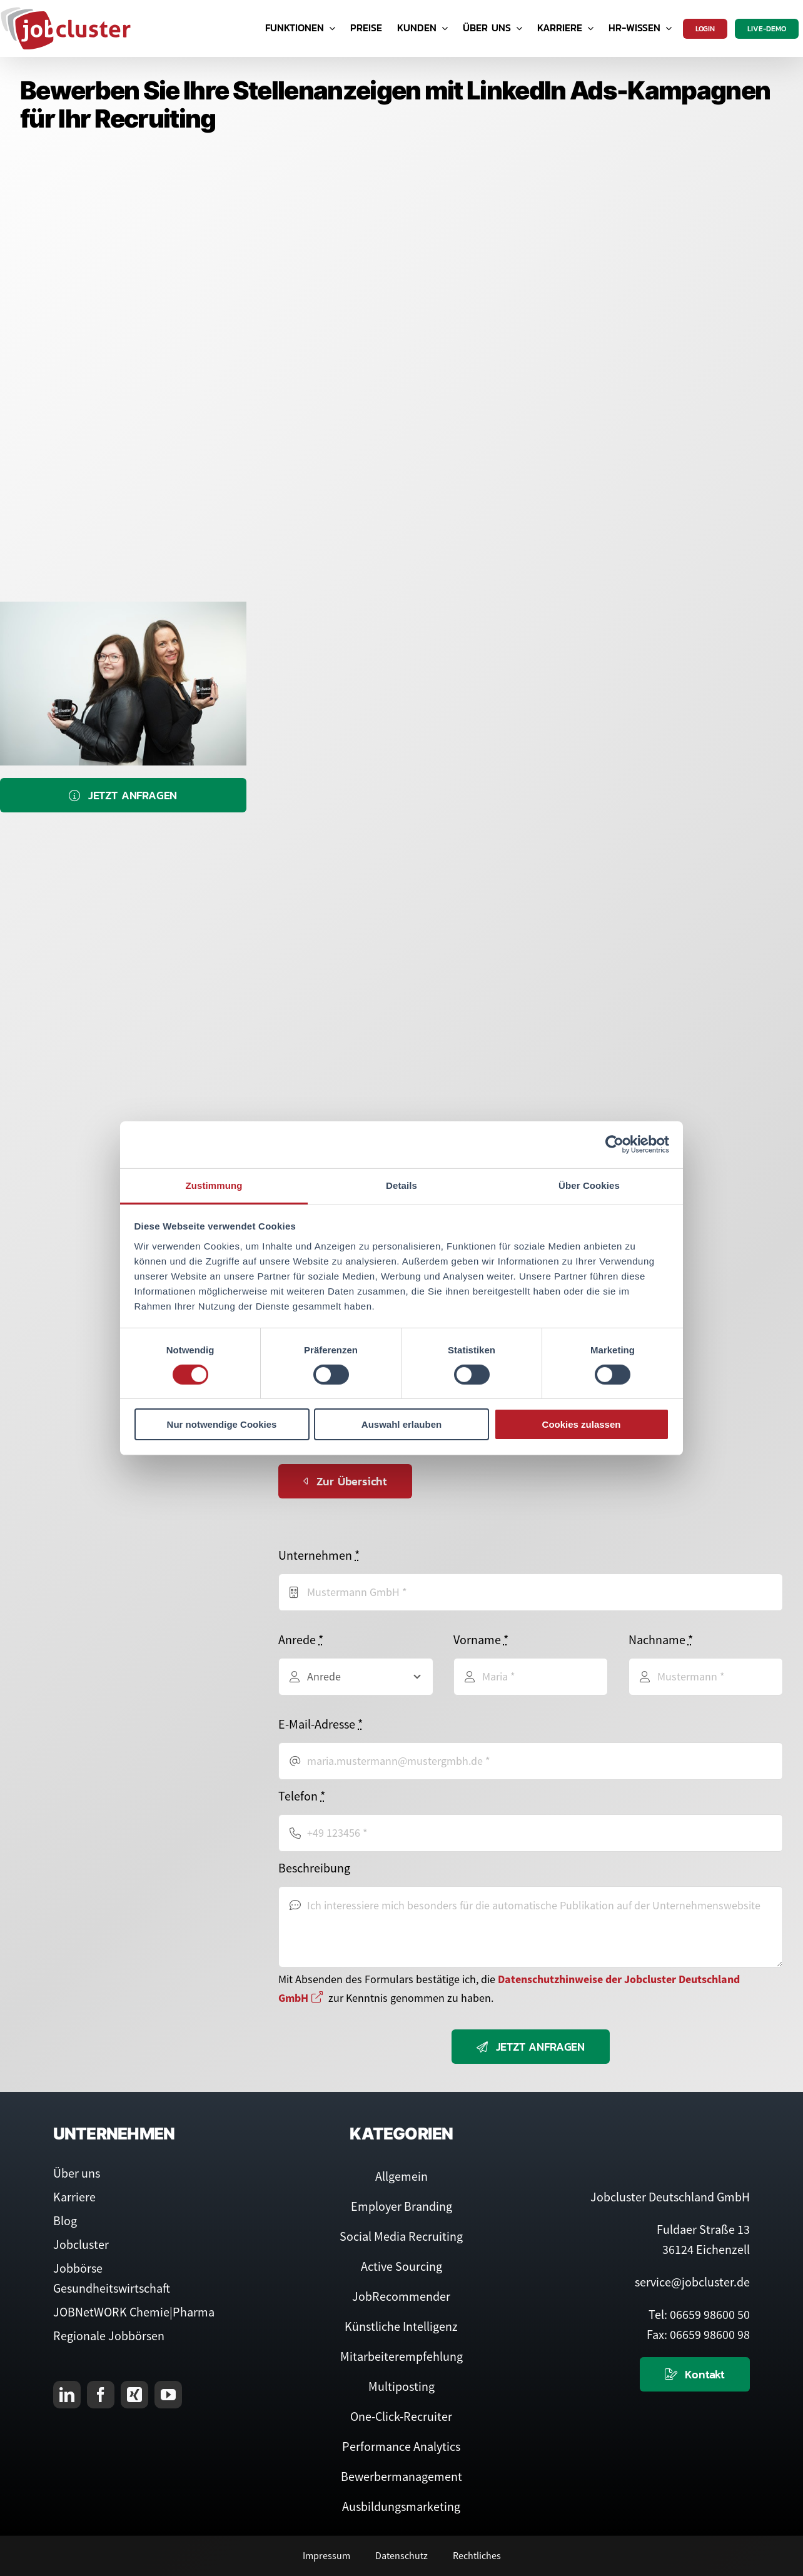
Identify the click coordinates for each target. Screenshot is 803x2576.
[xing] (134, 2394)
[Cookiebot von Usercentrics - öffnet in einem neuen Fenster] (614, 1144)
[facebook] (100, 2394)
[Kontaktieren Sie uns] (695, 2374)
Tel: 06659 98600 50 (699, 2314)
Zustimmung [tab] (214, 1184)
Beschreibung (314, 1868)
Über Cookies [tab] (589, 1184)
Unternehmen (319, 1555)
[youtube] (168, 2394)
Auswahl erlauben (401, 1424)
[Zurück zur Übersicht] (345, 1481)
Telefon (301, 1796)
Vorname (480, 1639)
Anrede (300, 1639)
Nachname (661, 1639)
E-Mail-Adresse (320, 1724)
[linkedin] (67, 2394)
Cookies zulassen (581, 1424)
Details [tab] (401, 1184)
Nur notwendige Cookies (222, 1424)
